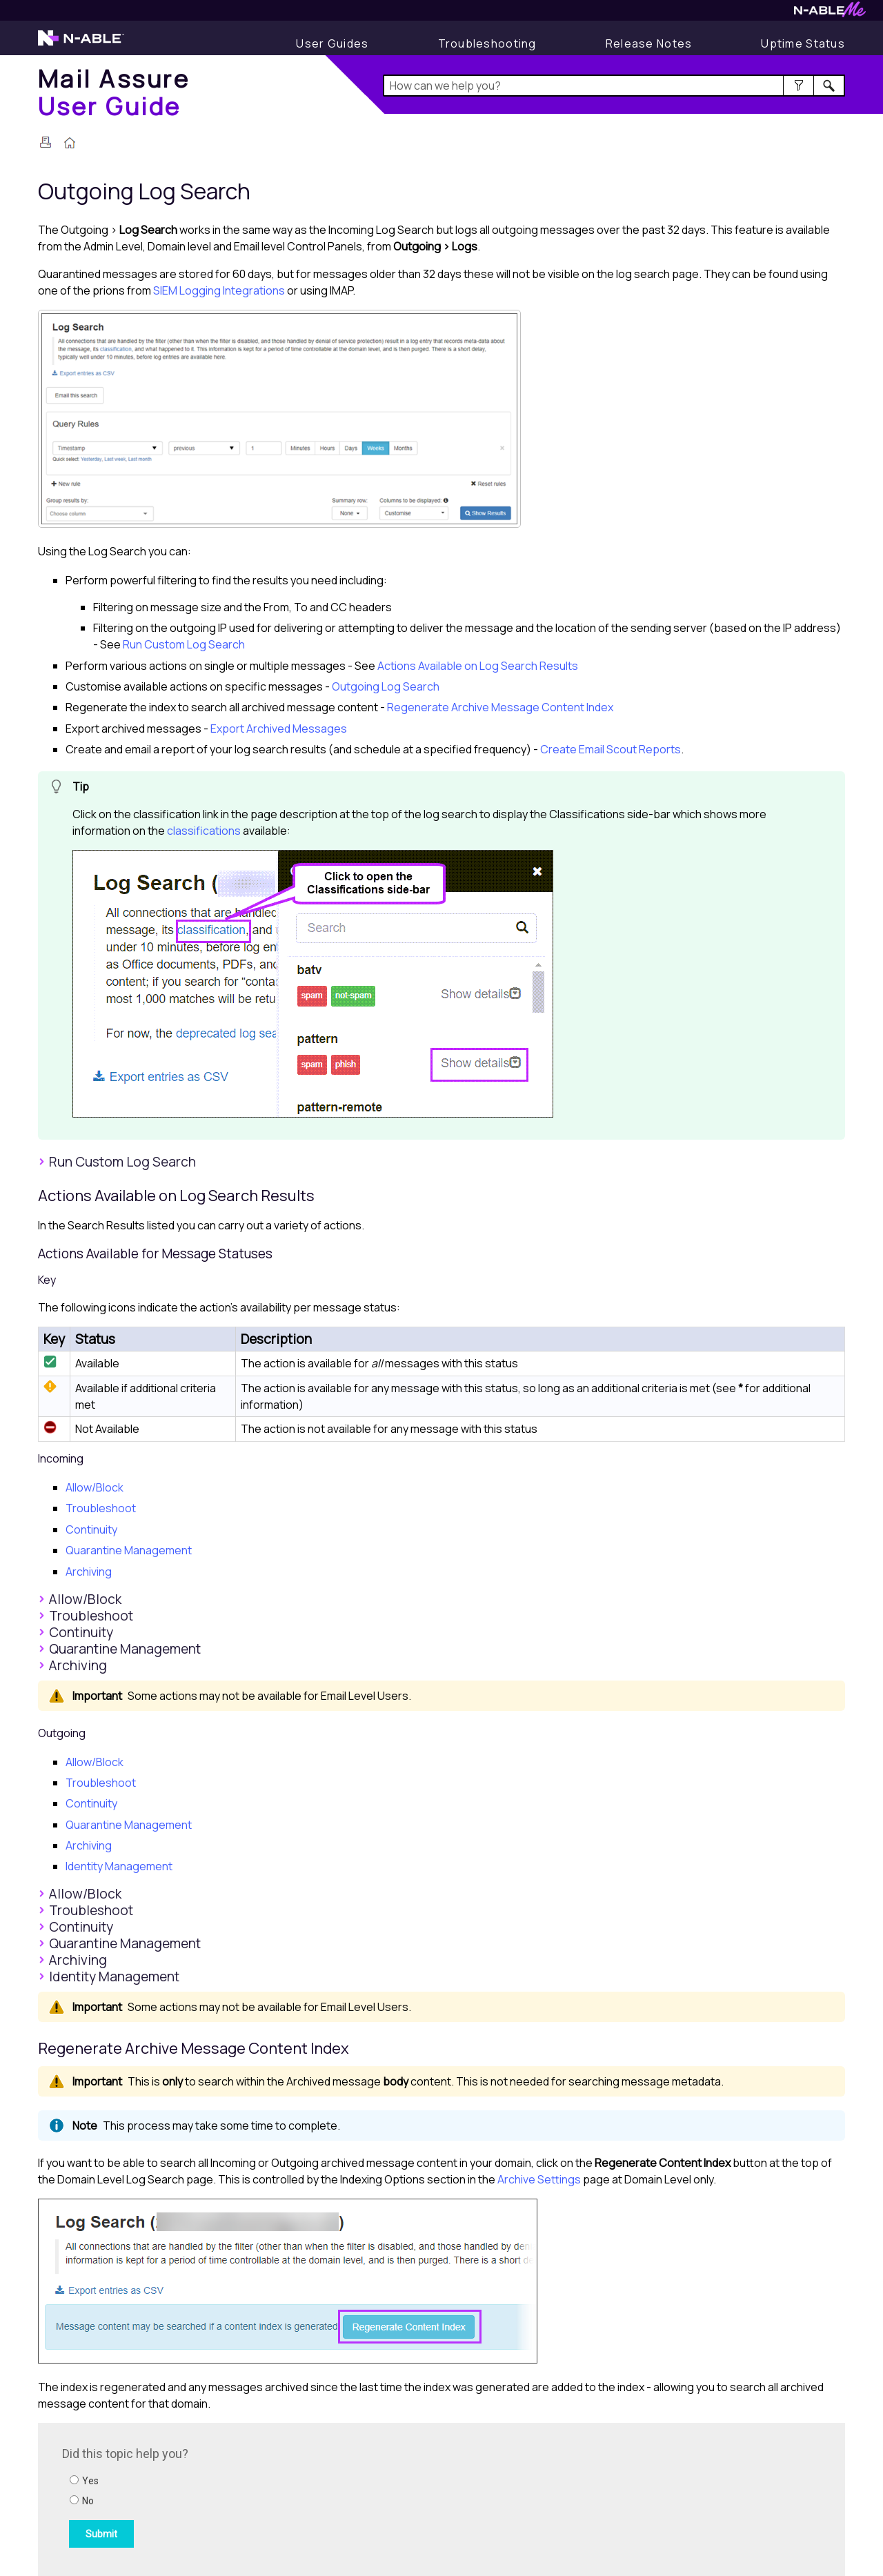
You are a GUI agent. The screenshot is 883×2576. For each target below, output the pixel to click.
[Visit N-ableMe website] (830, 13)
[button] (798, 86)
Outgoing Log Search (385, 686)
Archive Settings (539, 2179)
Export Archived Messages (278, 728)
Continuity (91, 1529)
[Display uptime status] (803, 43)
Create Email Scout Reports (610, 749)
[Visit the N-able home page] (81, 44)
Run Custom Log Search (184, 644)
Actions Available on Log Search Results (477, 665)
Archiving (89, 1571)
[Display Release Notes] (649, 43)
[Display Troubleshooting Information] (487, 43)
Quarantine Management (129, 1550)
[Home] (114, 92)
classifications (204, 830)
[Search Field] (614, 86)
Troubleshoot (101, 1508)
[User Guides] (332, 43)
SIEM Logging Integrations (219, 290)
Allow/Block (94, 1487)
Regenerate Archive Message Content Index (500, 707)
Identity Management (119, 1866)
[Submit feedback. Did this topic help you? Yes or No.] (248, 2497)
